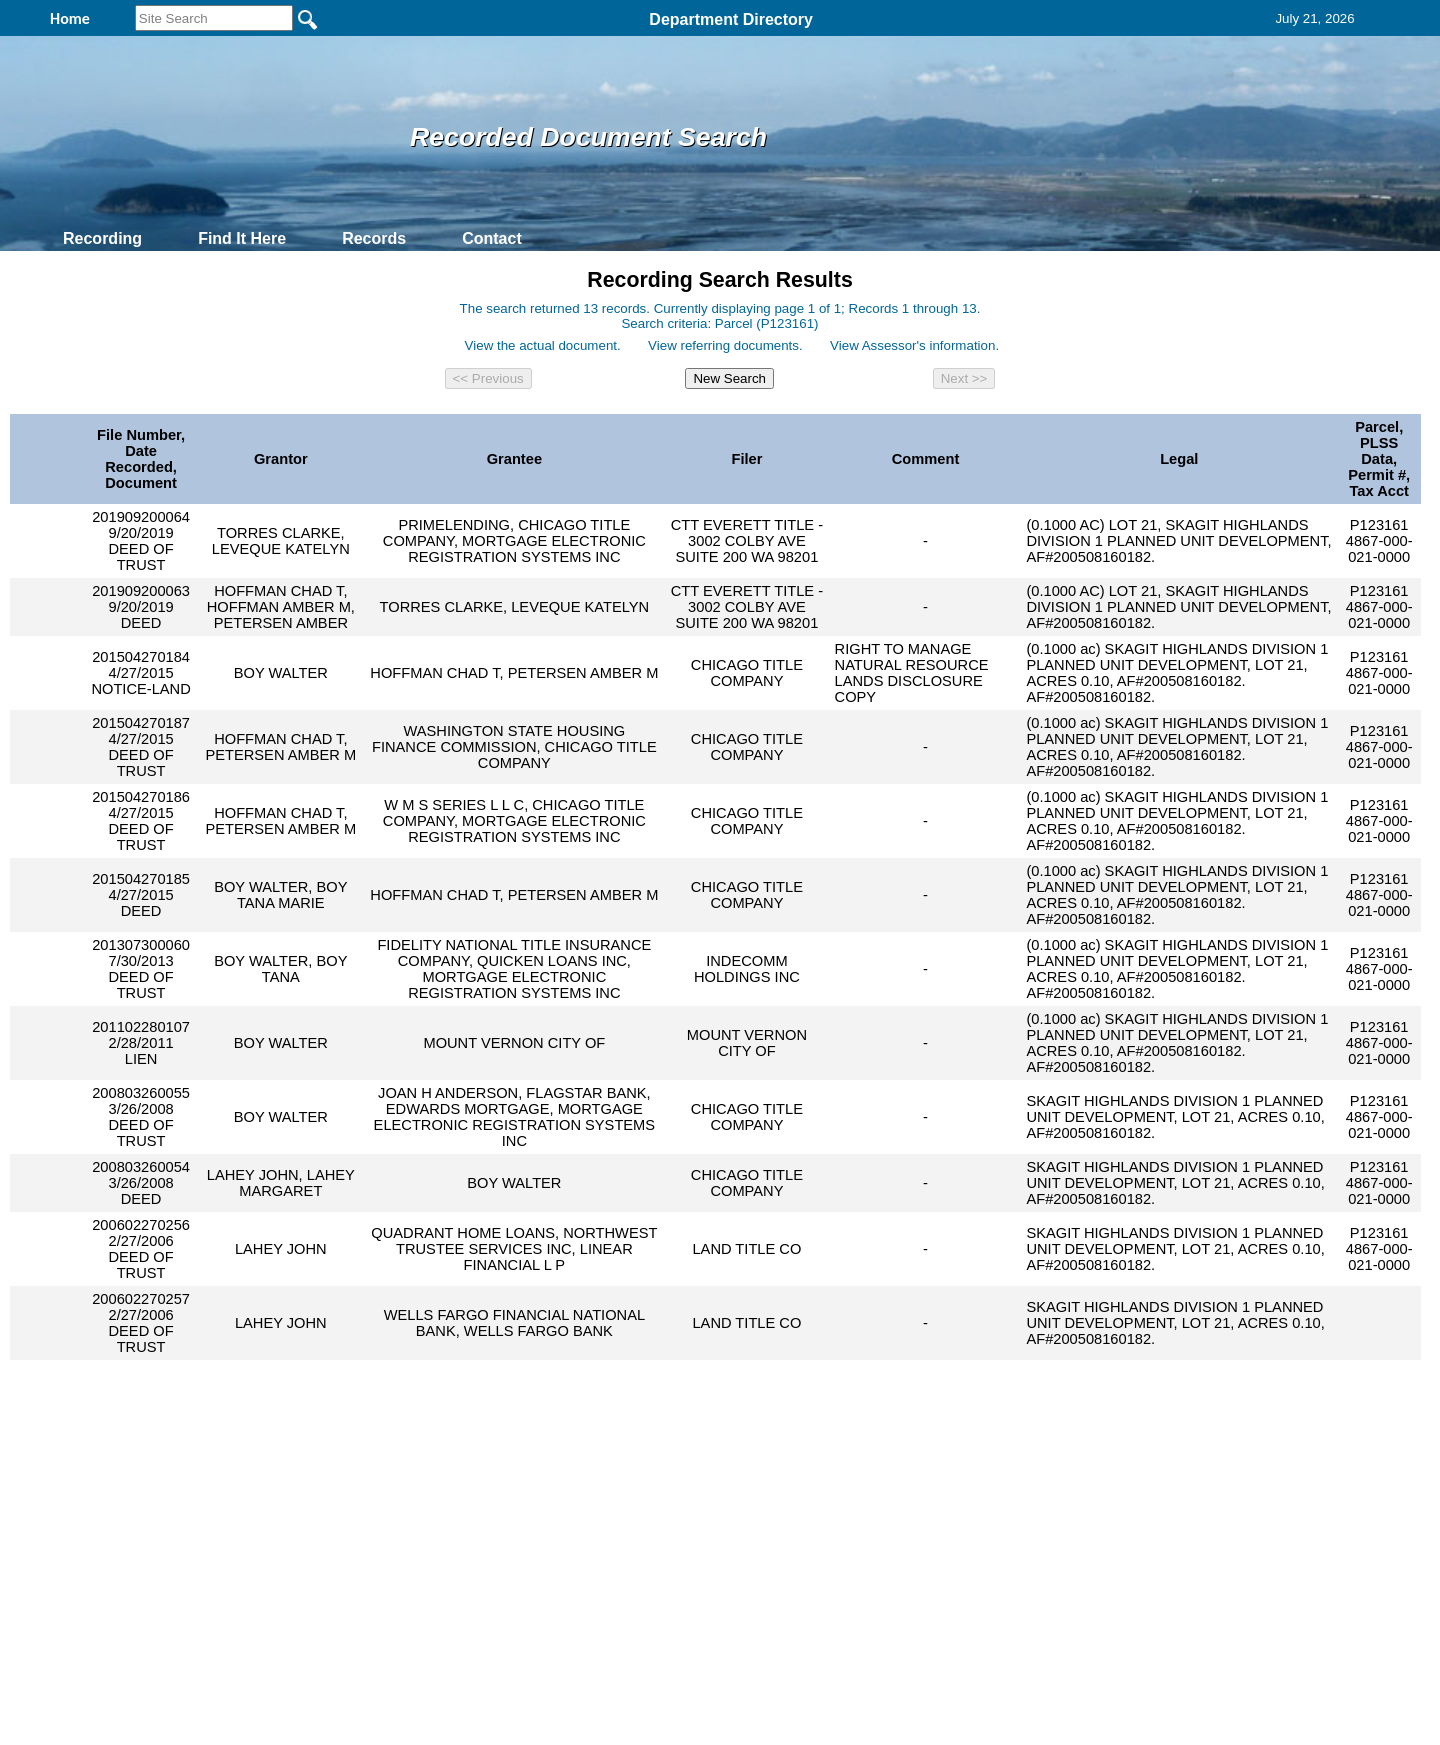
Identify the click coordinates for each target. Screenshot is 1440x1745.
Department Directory (731, 19)
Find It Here (242, 238)
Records (374, 238)
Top (387, 1503)
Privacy (712, 1503)
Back (447, 1503)
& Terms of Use (785, 1503)
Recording (102, 238)
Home (525, 1503)
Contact (492, 238)
